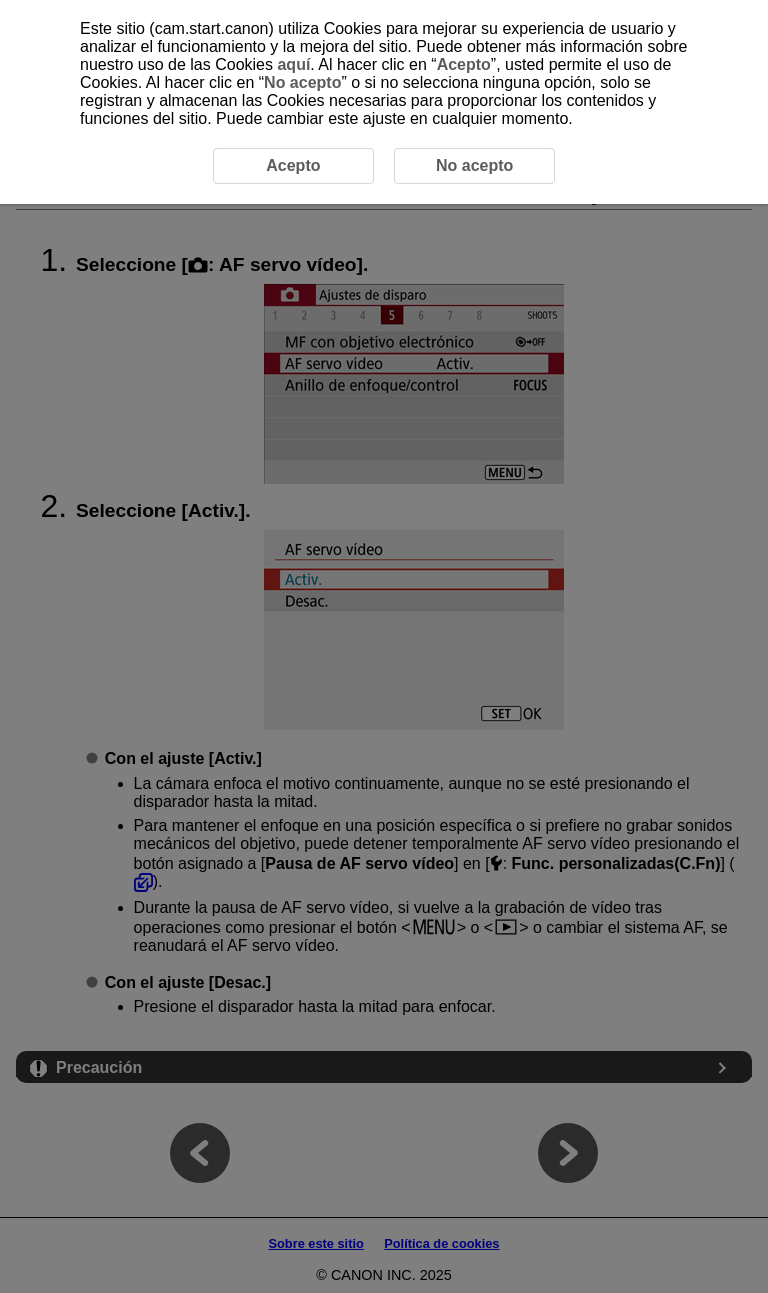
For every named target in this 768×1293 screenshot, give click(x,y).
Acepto (464, 64)
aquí (293, 64)
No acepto (302, 82)
